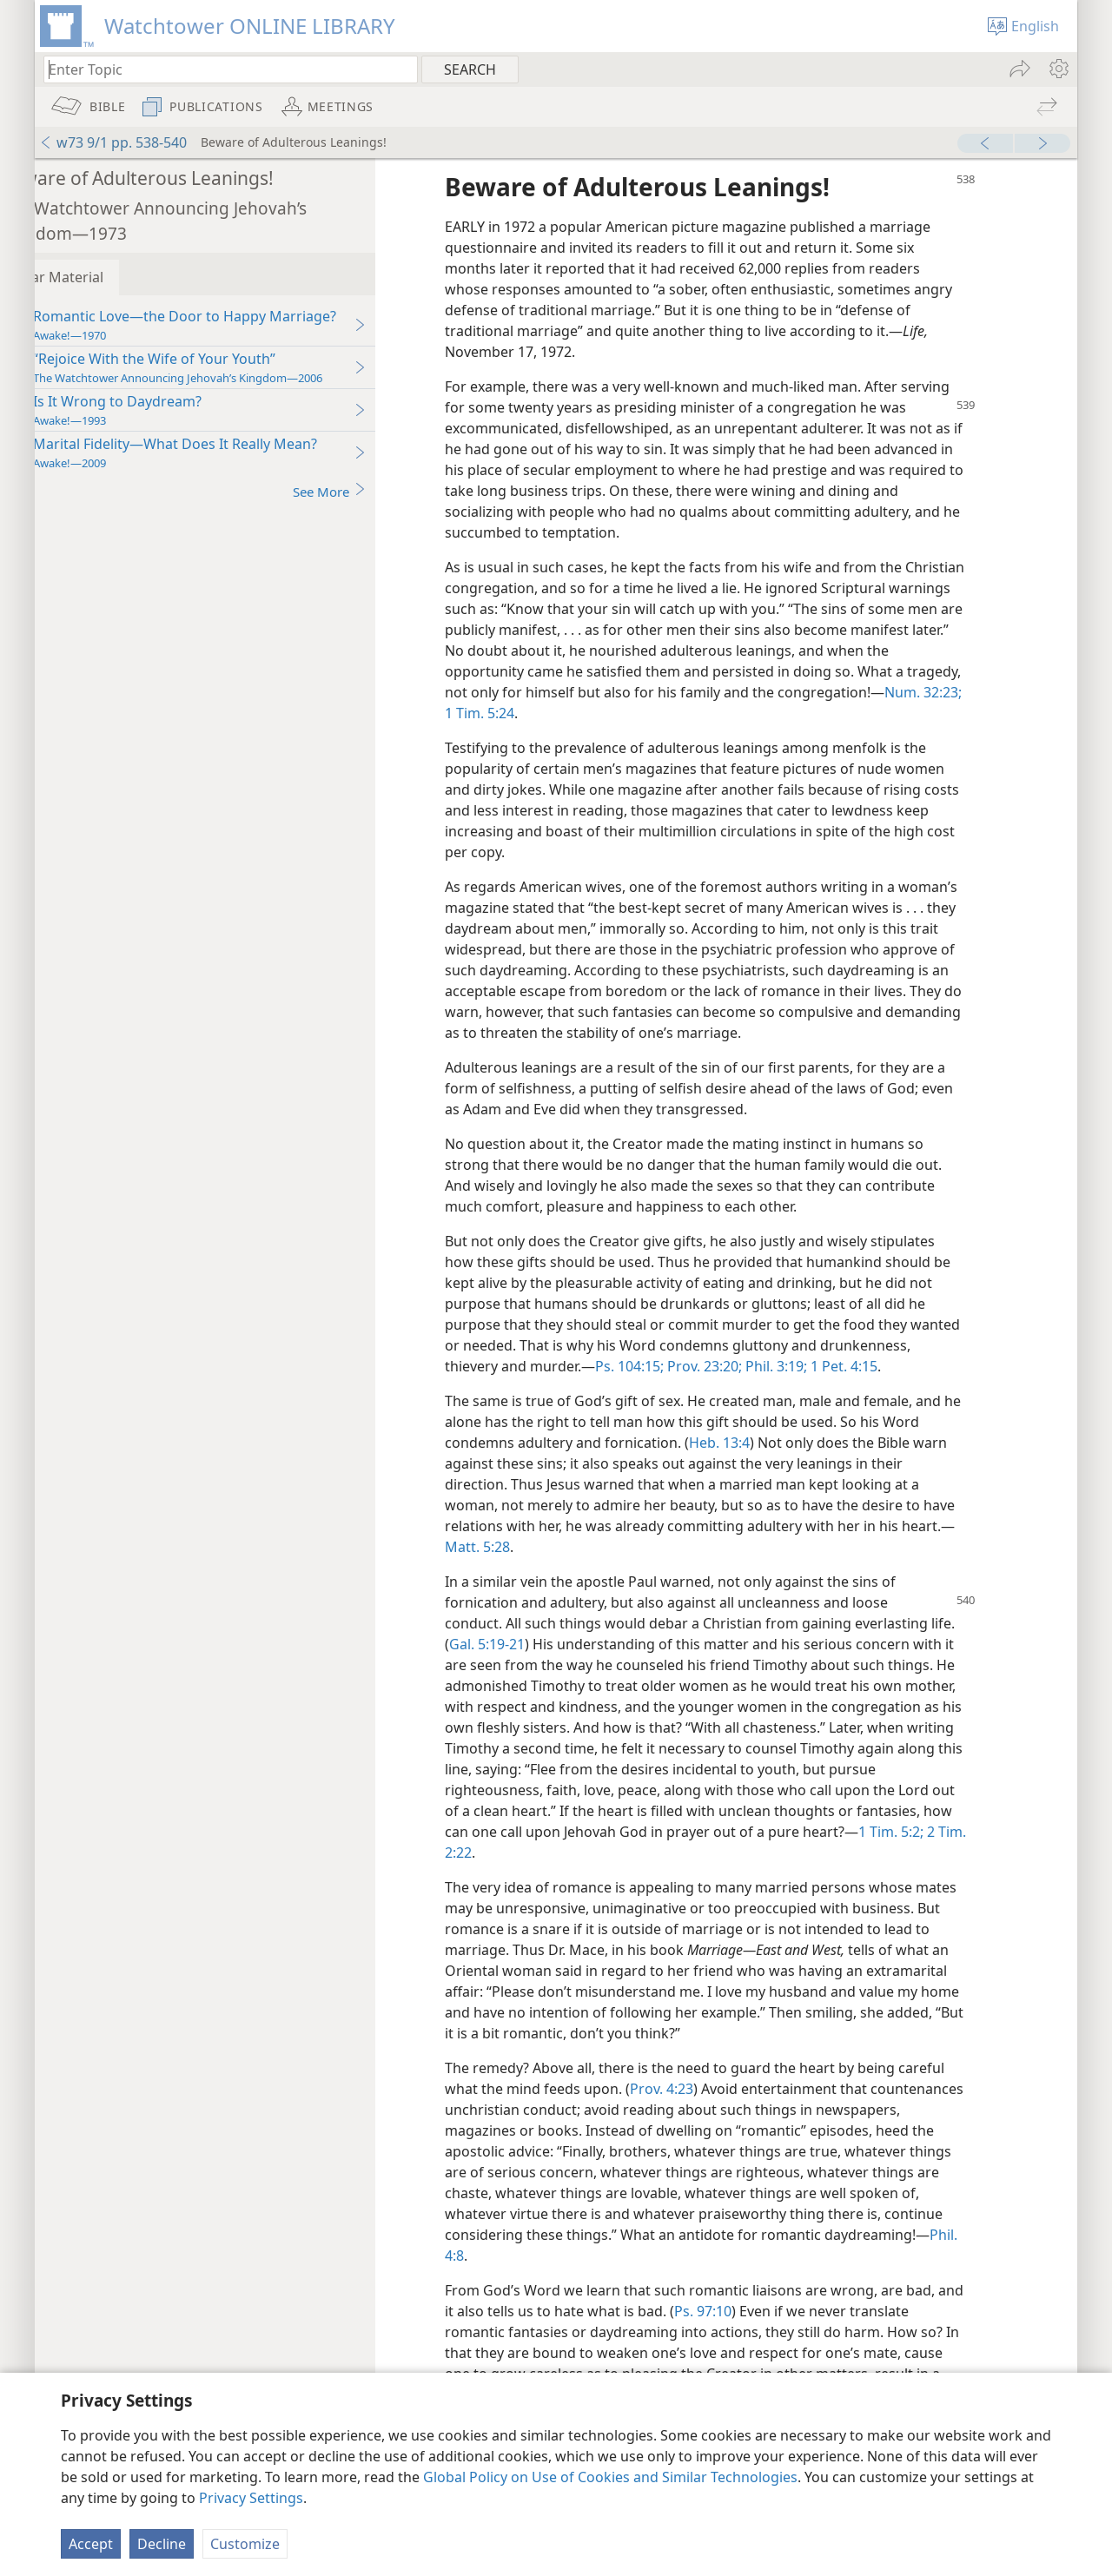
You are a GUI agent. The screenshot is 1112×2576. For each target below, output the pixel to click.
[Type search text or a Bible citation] (222, 69)
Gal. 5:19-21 (537, 1664)
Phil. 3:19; (918, 1366)
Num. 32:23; (534, 713)
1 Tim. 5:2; (941, 1852)
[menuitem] (1057, 69)
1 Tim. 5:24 (609, 713)
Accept (91, 2543)
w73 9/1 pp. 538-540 (113, 142)
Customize (245, 2543)
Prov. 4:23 (712, 2109)
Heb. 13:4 (769, 1463)
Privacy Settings (251, 2497)
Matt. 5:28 (527, 1567)
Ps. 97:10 (782, 2332)
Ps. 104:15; (773, 1366)
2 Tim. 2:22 (530, 1873)
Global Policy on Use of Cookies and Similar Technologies (610, 2477)
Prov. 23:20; (847, 1366)
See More (380, 491)
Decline (161, 2543)
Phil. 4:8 (625, 2276)
